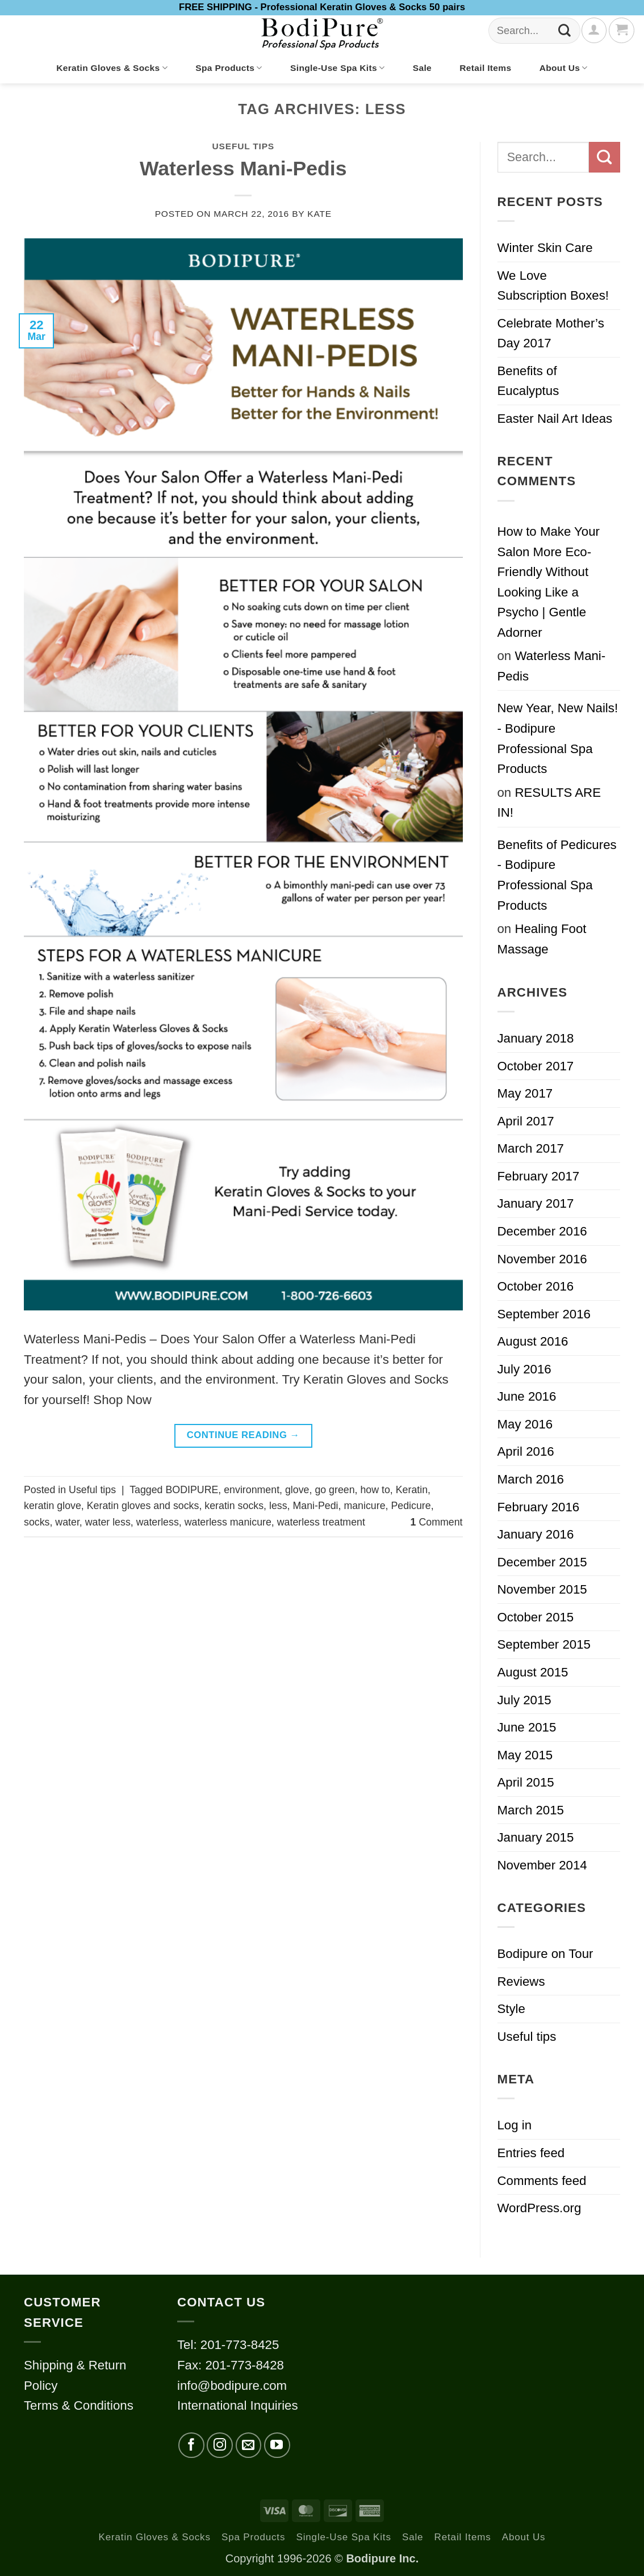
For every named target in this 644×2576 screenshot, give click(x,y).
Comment (437, 1522)
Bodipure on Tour (545, 1954)
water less (108, 1522)
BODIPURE (191, 1489)
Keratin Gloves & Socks (112, 67)
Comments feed (542, 2181)
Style (511, 2009)
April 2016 (525, 1451)
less (278, 1505)
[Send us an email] (249, 2445)
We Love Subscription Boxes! (553, 285)
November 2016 (542, 1259)
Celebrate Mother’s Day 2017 (550, 333)
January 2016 (535, 1534)
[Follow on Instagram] (220, 2445)
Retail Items (485, 68)
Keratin (412, 1489)
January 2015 (535, 1837)
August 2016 (532, 1341)
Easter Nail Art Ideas (555, 418)
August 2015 (532, 1672)
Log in (514, 2125)
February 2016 (538, 1507)
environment (251, 1489)
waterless (157, 1522)
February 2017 (538, 1176)
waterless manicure (228, 1522)
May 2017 (525, 1093)
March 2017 (530, 1148)
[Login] (594, 30)
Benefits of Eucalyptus (528, 381)
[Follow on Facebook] (191, 2445)
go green (334, 1489)
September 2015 (544, 1644)
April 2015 (525, 1782)
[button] (621, 30)
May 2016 (525, 1424)
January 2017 (535, 1203)
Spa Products (228, 67)
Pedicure (410, 1505)
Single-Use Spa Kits (337, 67)
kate (319, 213)
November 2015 (542, 1589)
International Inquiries (237, 2405)
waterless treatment (321, 1522)
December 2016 (542, 1231)
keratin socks (234, 1505)
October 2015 (535, 1617)
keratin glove (52, 1505)
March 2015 (530, 1810)
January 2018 (535, 1038)
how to (375, 1489)
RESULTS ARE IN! (549, 802)
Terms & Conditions (78, 2405)
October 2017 (535, 1066)
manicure (364, 1505)
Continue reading (243, 1435)
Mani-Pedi (315, 1505)
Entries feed (531, 2153)
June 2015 (527, 1727)
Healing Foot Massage (542, 939)
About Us (564, 67)
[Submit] (564, 31)
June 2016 (527, 1396)
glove (297, 1489)
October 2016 (535, 1286)
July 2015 (524, 1700)
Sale (422, 68)
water (67, 1522)
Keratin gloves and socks (143, 1505)
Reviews (521, 1981)
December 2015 (542, 1562)
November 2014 (542, 1865)
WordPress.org (539, 2208)
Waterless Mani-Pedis (243, 168)
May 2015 (525, 1755)
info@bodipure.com (232, 2386)
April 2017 (525, 1121)
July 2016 (524, 1369)
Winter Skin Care (545, 248)
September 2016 (544, 1314)
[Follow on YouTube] (277, 2445)
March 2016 (530, 1479)
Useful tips (243, 146)
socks (36, 1522)
